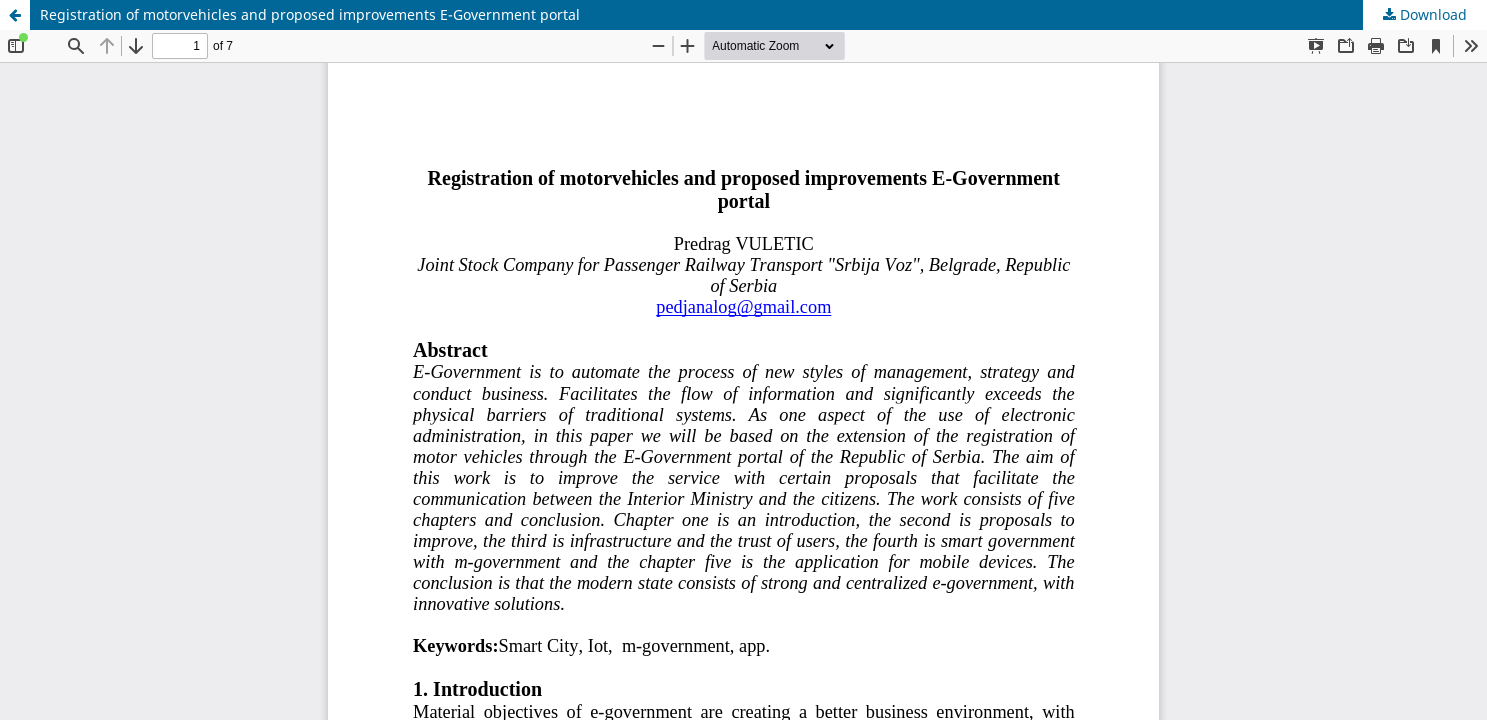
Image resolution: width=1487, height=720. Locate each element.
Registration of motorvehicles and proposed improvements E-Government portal (310, 14)
